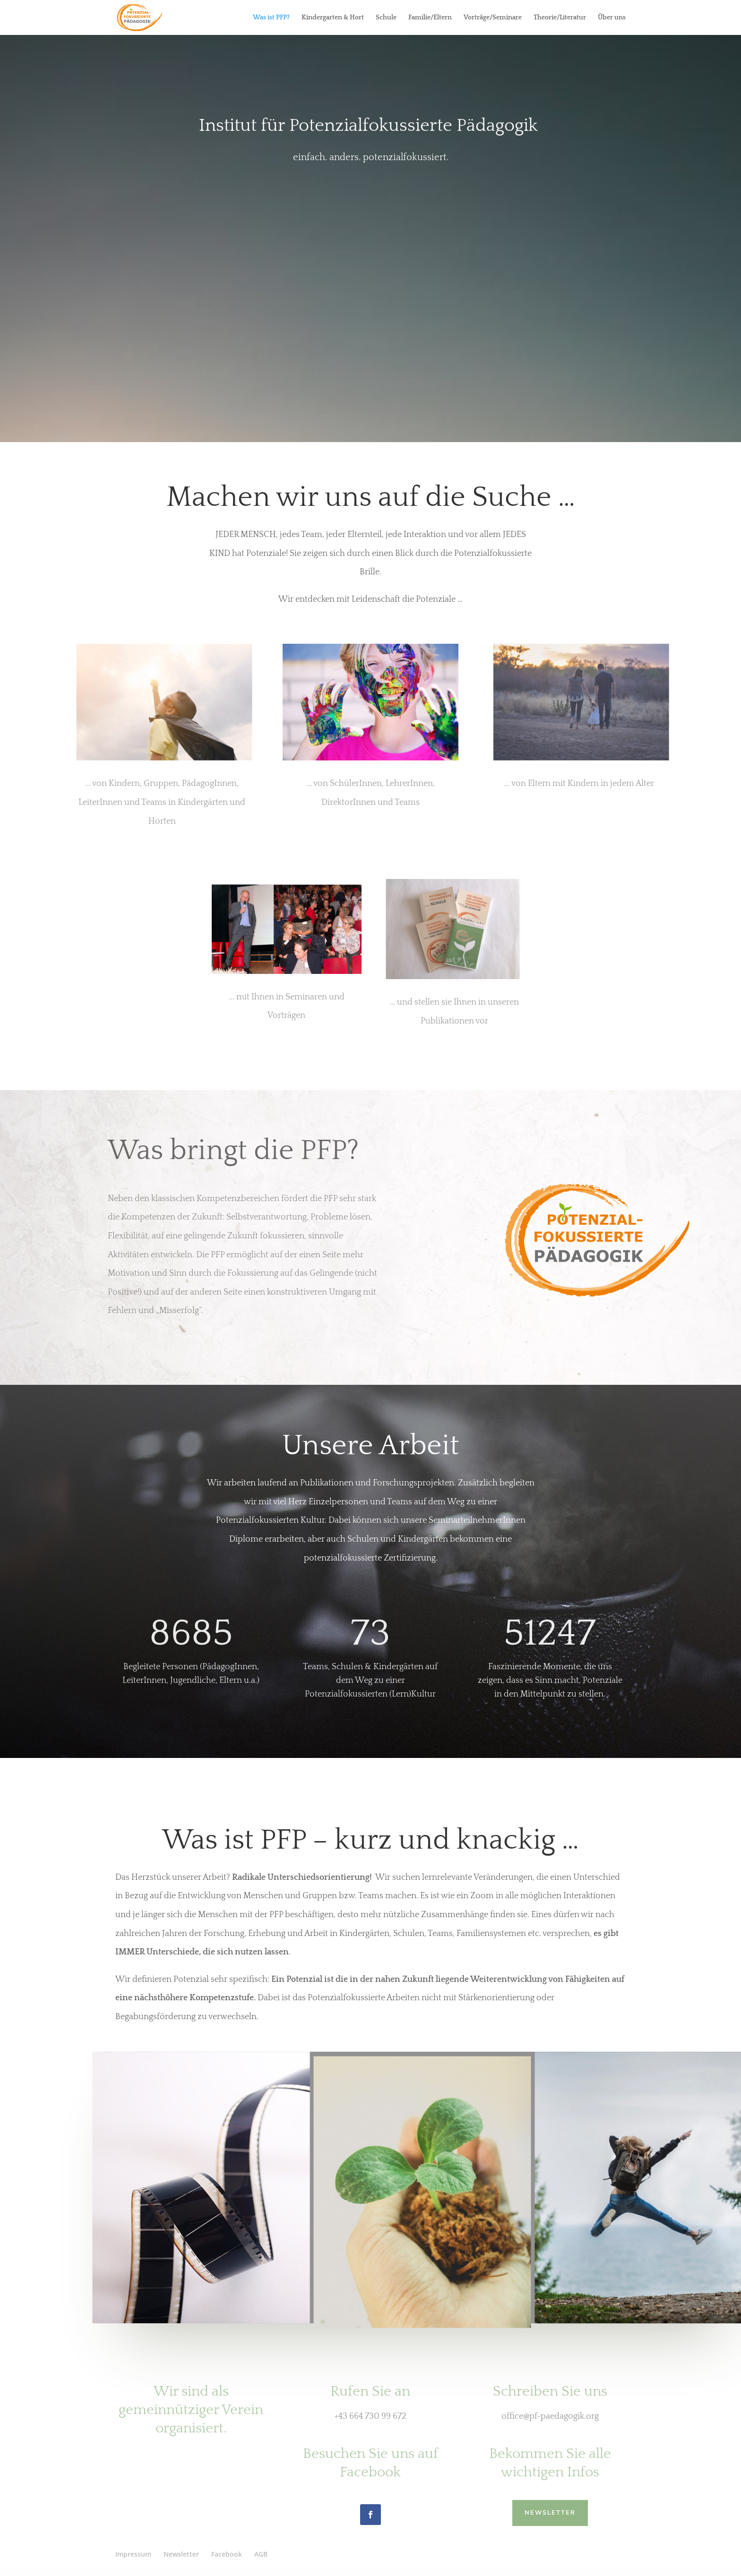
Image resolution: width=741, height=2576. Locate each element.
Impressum (133, 2554)
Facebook (226, 2554)
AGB (260, 2554)
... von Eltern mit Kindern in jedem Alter (579, 783)
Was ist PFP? (271, 17)
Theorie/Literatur (560, 17)
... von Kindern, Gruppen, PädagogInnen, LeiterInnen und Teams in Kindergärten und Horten (161, 802)
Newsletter (181, 2554)
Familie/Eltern (430, 17)
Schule (386, 17)
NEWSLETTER (550, 2512)
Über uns (612, 17)
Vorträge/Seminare (493, 17)
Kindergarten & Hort (333, 17)
